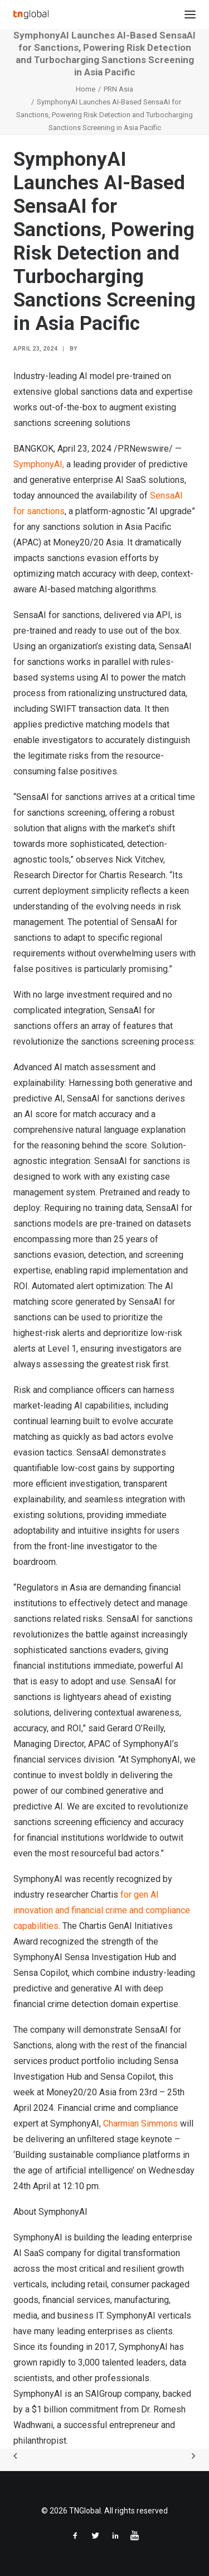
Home (85, 89)
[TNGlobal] (30, 14)
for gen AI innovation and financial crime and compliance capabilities (101, 1910)
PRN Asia (118, 89)
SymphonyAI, (38, 464)
